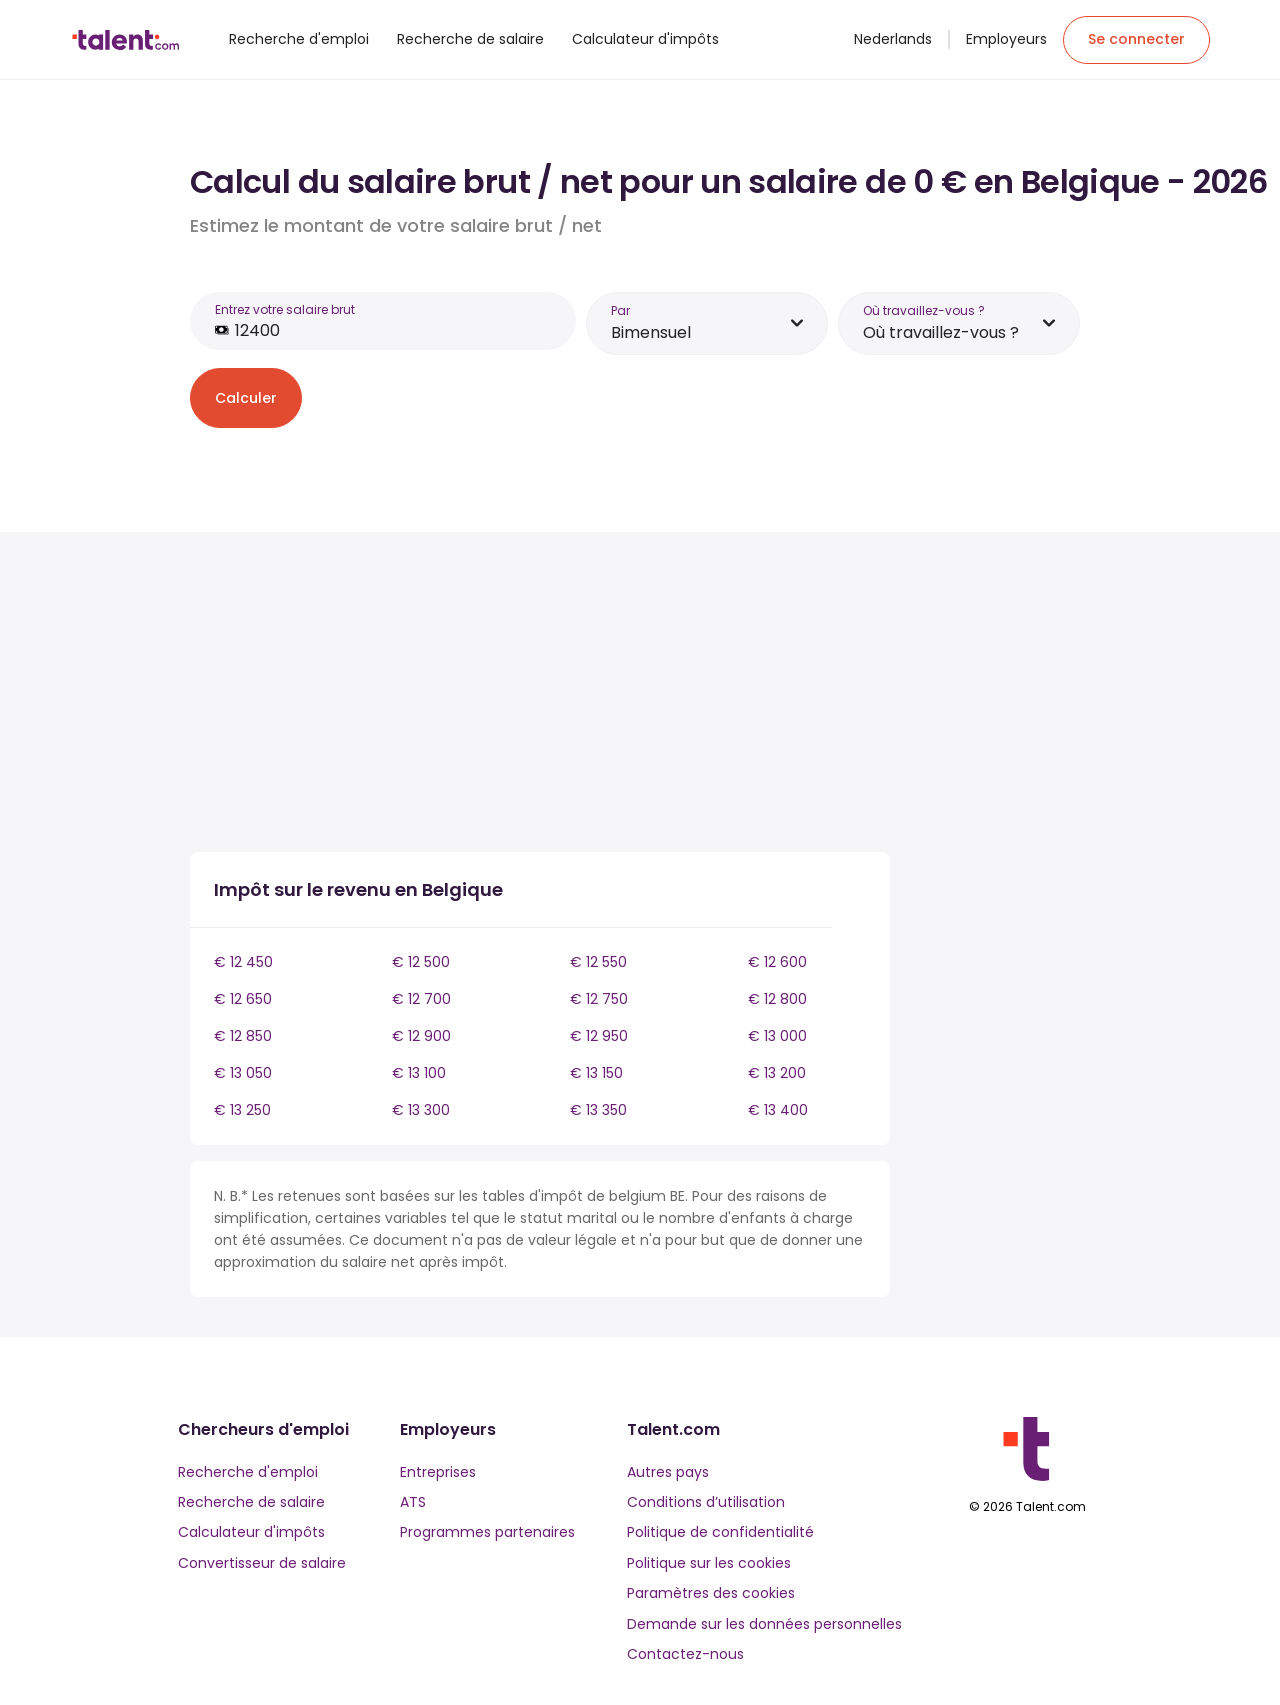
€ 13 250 (242, 1110)
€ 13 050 (243, 1073)
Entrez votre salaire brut (285, 309)
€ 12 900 (421, 1036)
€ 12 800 (777, 999)
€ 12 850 (243, 1036)
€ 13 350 (598, 1110)
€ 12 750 (599, 999)
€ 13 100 (419, 1073)
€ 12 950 (599, 1036)
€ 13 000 (777, 1036)
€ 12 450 (243, 962)
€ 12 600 (777, 962)
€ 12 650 (243, 999)
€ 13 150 (596, 1073)
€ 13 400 (778, 1110)
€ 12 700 (421, 999)
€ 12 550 (598, 962)
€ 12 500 (421, 962)
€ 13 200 (777, 1073)
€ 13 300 (421, 1110)
